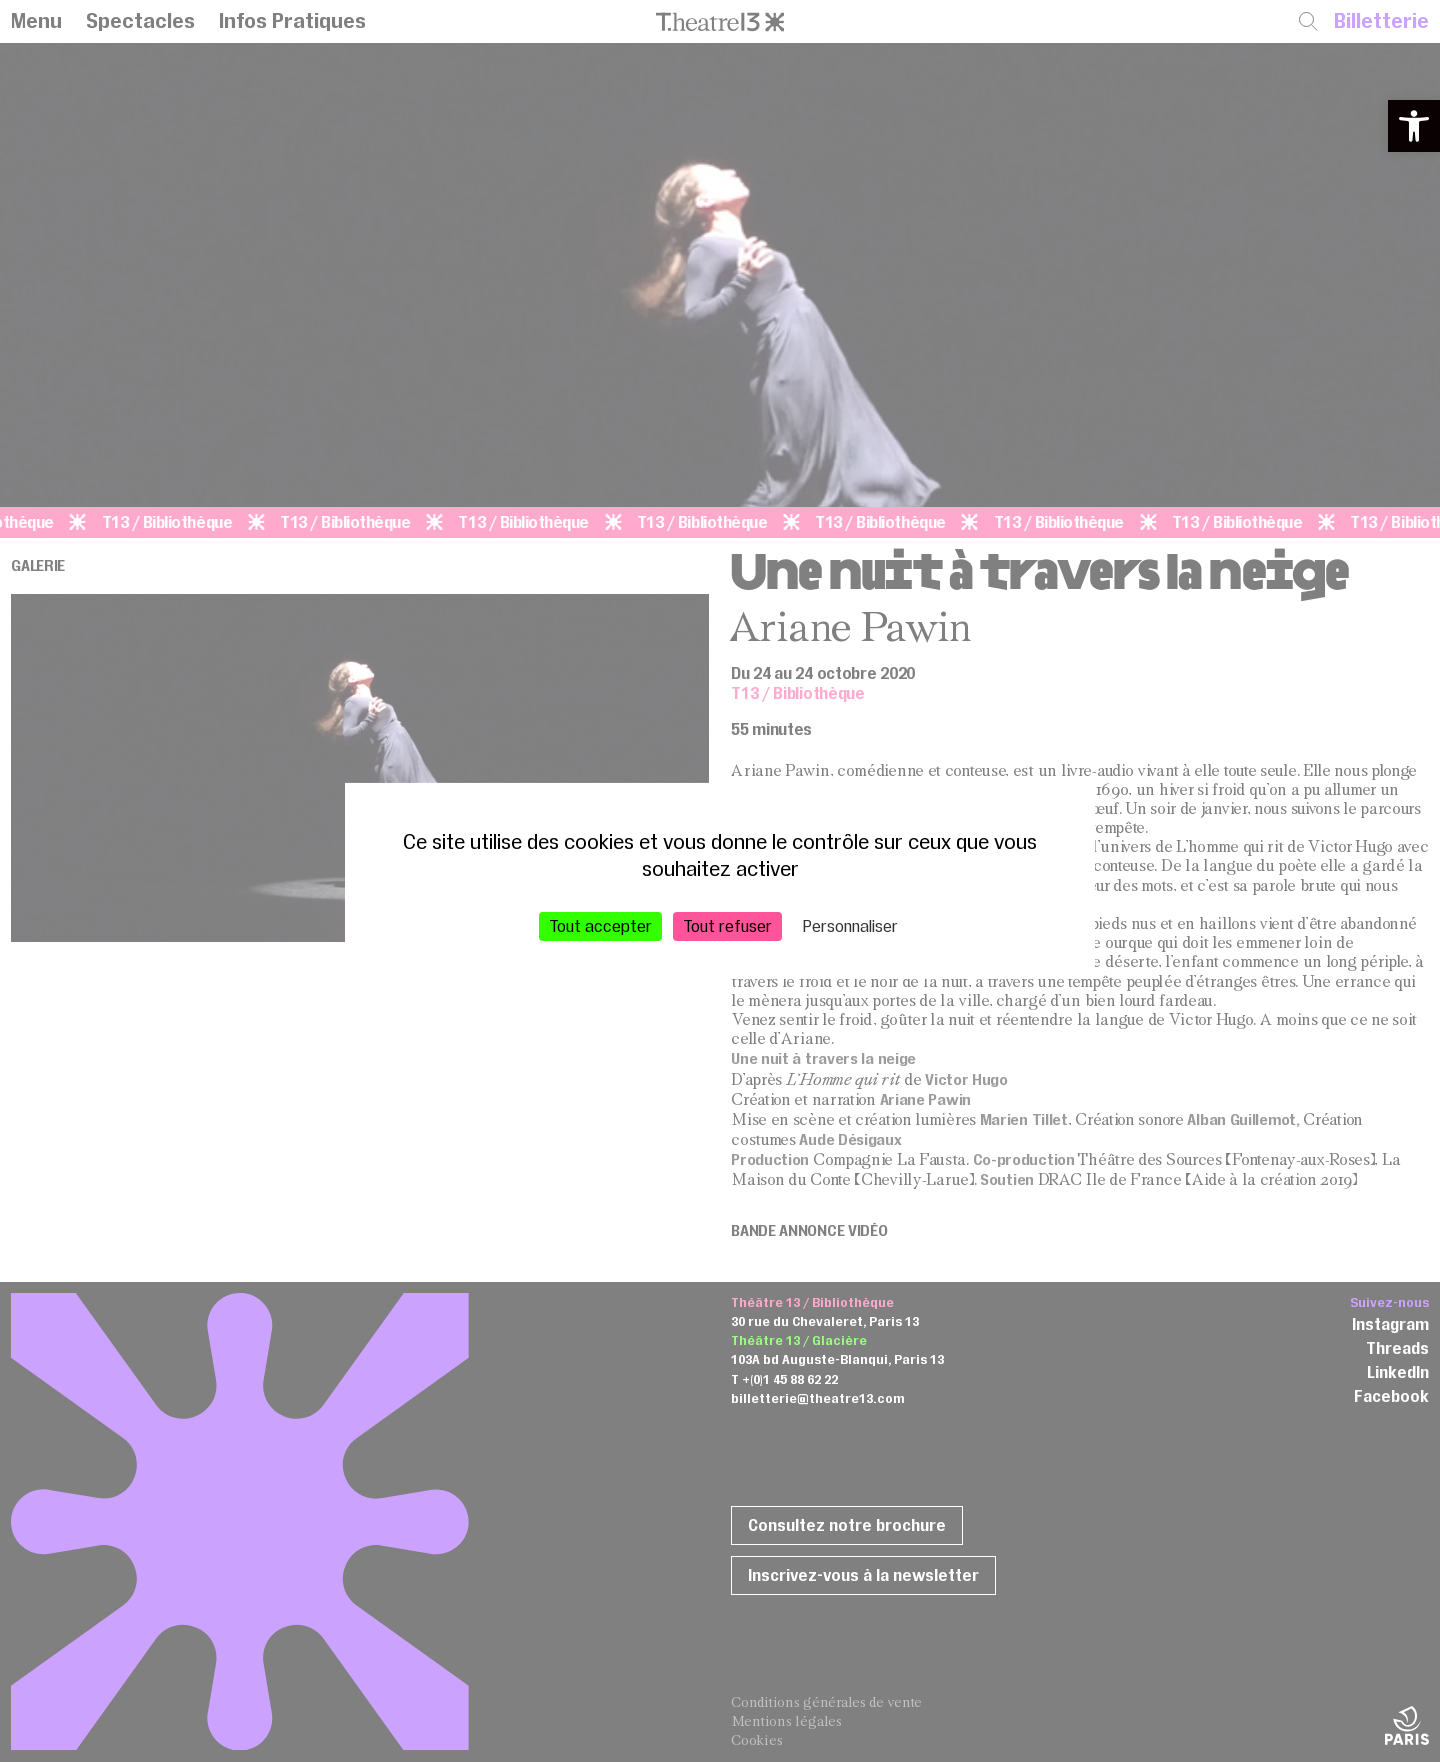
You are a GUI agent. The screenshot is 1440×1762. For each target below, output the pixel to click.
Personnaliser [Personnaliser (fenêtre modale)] (850, 926)
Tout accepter (600, 926)
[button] (1414, 126)
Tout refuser (727, 926)
